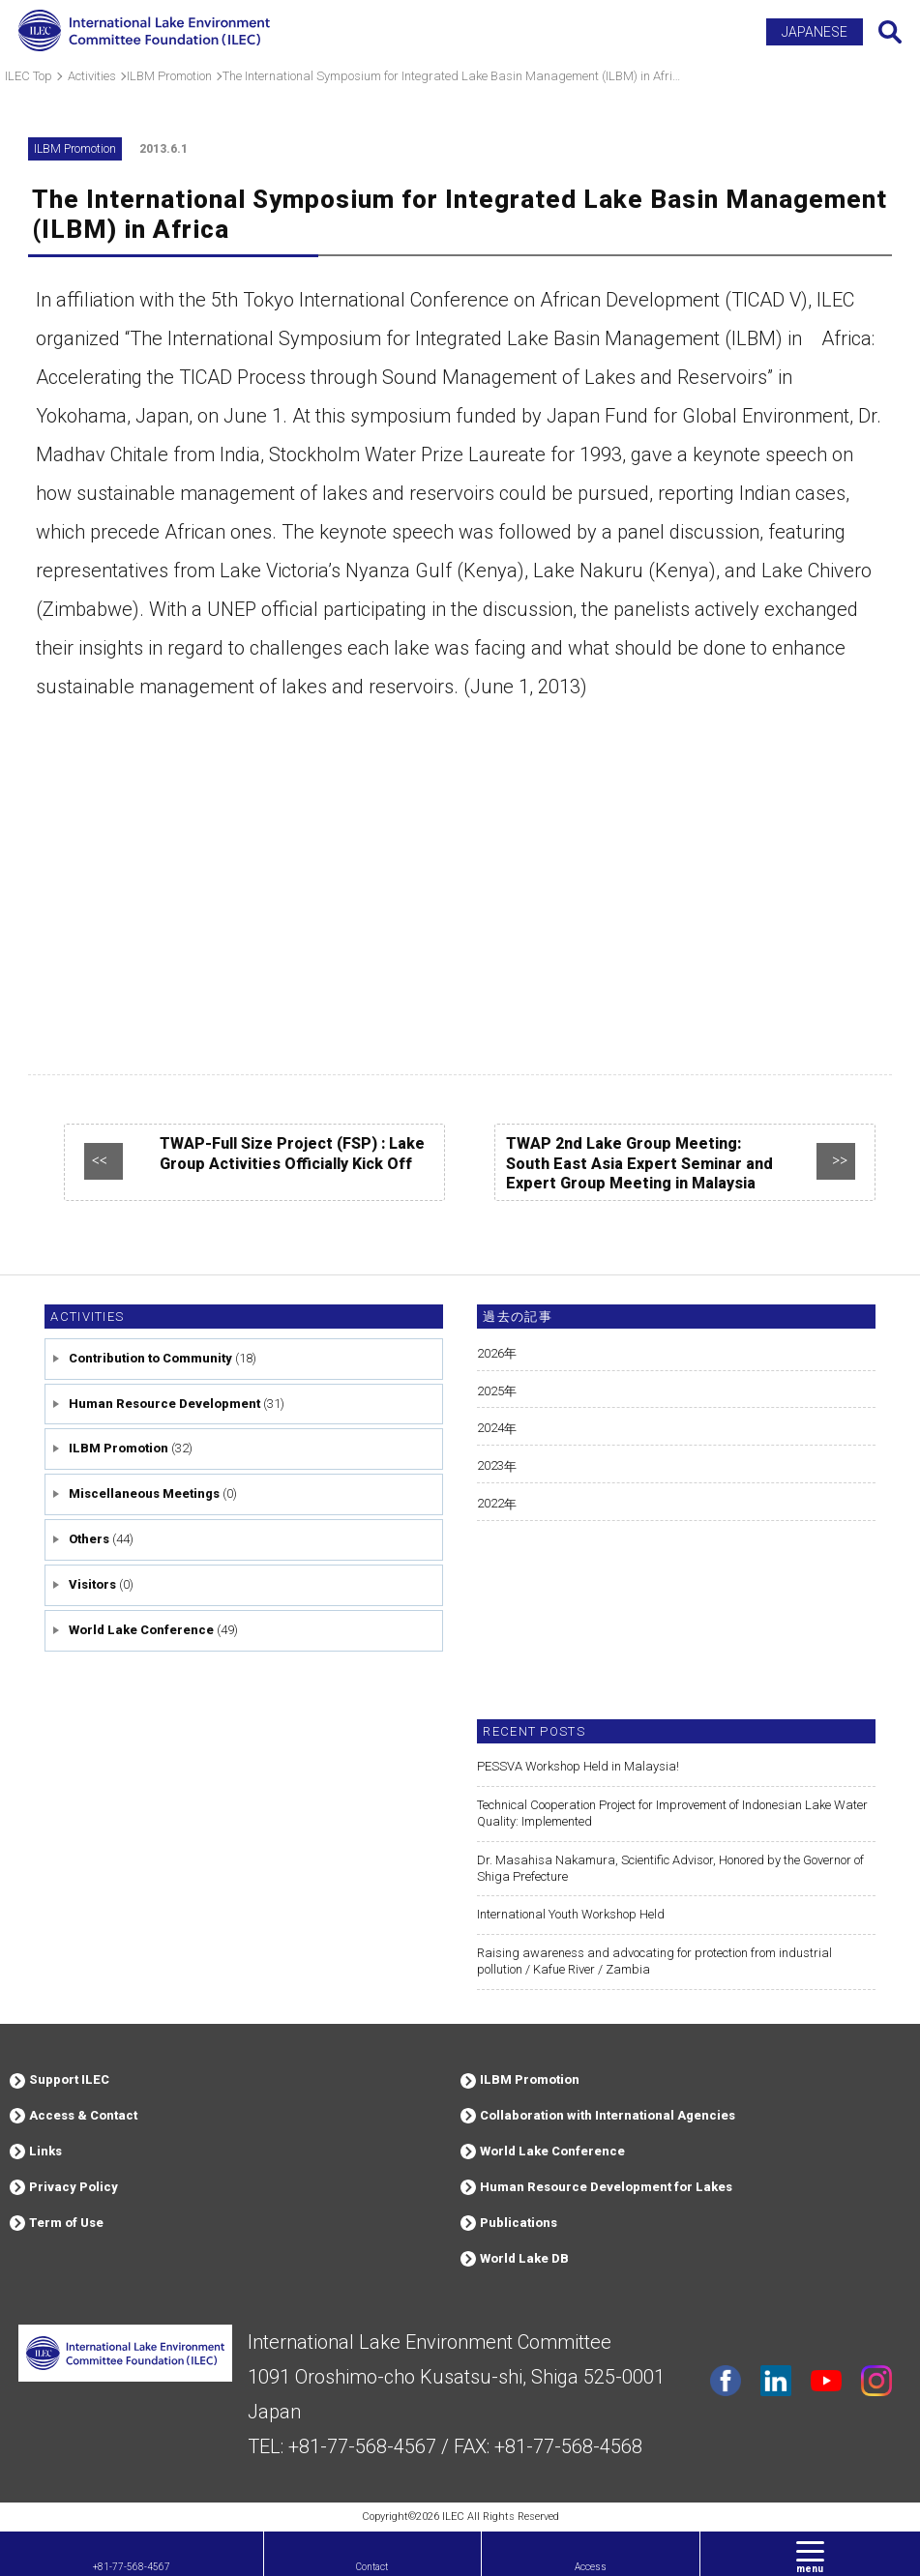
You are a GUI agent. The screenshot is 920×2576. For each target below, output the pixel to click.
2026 (490, 1353)
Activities (87, 1316)
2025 (490, 1391)
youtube (826, 2380)
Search (890, 32)
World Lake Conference (141, 1630)
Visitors (92, 1584)
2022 (490, 1503)
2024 (490, 1427)
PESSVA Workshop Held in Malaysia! (578, 1766)
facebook (725, 2380)
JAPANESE (814, 32)
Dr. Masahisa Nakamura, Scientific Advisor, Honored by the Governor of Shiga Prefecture (670, 1868)
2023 (490, 1465)
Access (591, 2566)
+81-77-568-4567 (131, 2566)
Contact (372, 2566)
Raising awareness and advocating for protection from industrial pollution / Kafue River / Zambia (654, 1961)
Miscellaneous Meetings (144, 1493)
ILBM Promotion (118, 1448)
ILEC (453, 2516)
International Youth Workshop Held (571, 1914)
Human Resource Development (164, 1403)
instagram (876, 2380)
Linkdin (775, 2380)
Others (89, 1539)
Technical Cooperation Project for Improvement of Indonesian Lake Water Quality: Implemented (672, 1813)
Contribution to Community (150, 1358)
